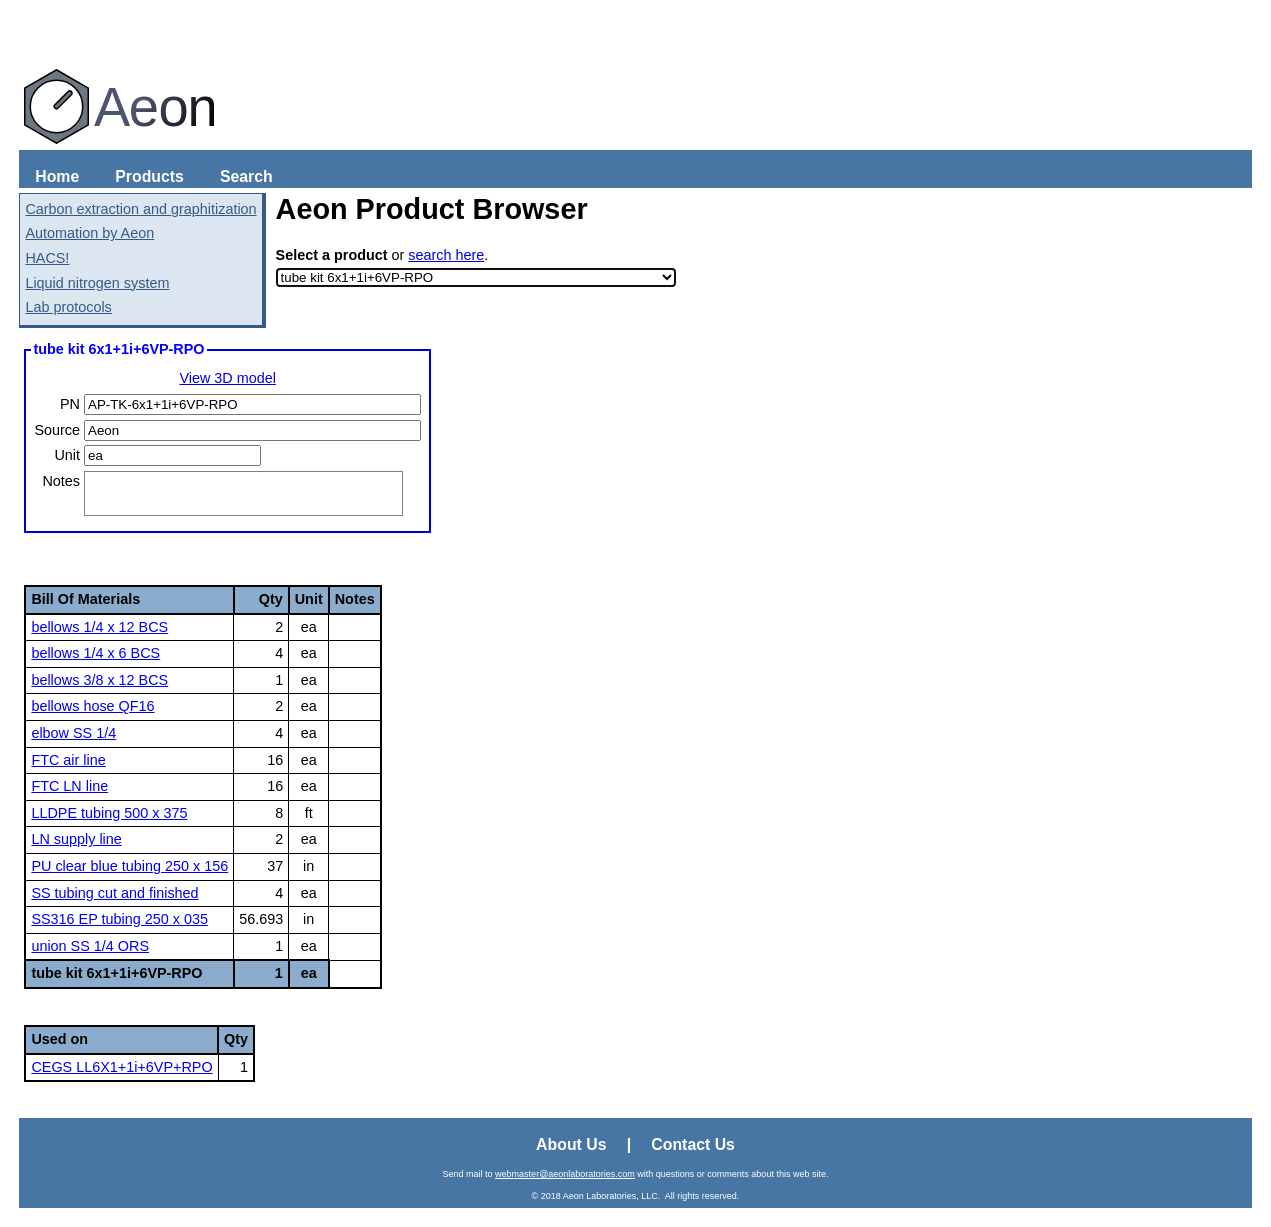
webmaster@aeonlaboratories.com (565, 1174)
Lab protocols (68, 307)
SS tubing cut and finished (114, 893)
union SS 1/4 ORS (90, 946)
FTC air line (68, 760)
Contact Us (693, 1144)
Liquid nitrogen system (97, 283)
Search (246, 176)
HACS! (47, 258)
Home (57, 176)
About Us (571, 1144)
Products (149, 176)
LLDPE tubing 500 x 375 (109, 813)
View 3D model (227, 378)
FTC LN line (69, 786)
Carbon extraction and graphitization (140, 209)
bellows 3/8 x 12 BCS (99, 680)
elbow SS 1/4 (73, 733)
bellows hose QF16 (92, 706)
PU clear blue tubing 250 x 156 (129, 866)
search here (446, 255)
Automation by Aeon (89, 233)
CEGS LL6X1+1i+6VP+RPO (121, 1067)
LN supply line (76, 839)
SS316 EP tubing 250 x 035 (119, 919)
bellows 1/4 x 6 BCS (95, 653)
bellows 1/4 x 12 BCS (99, 627)
